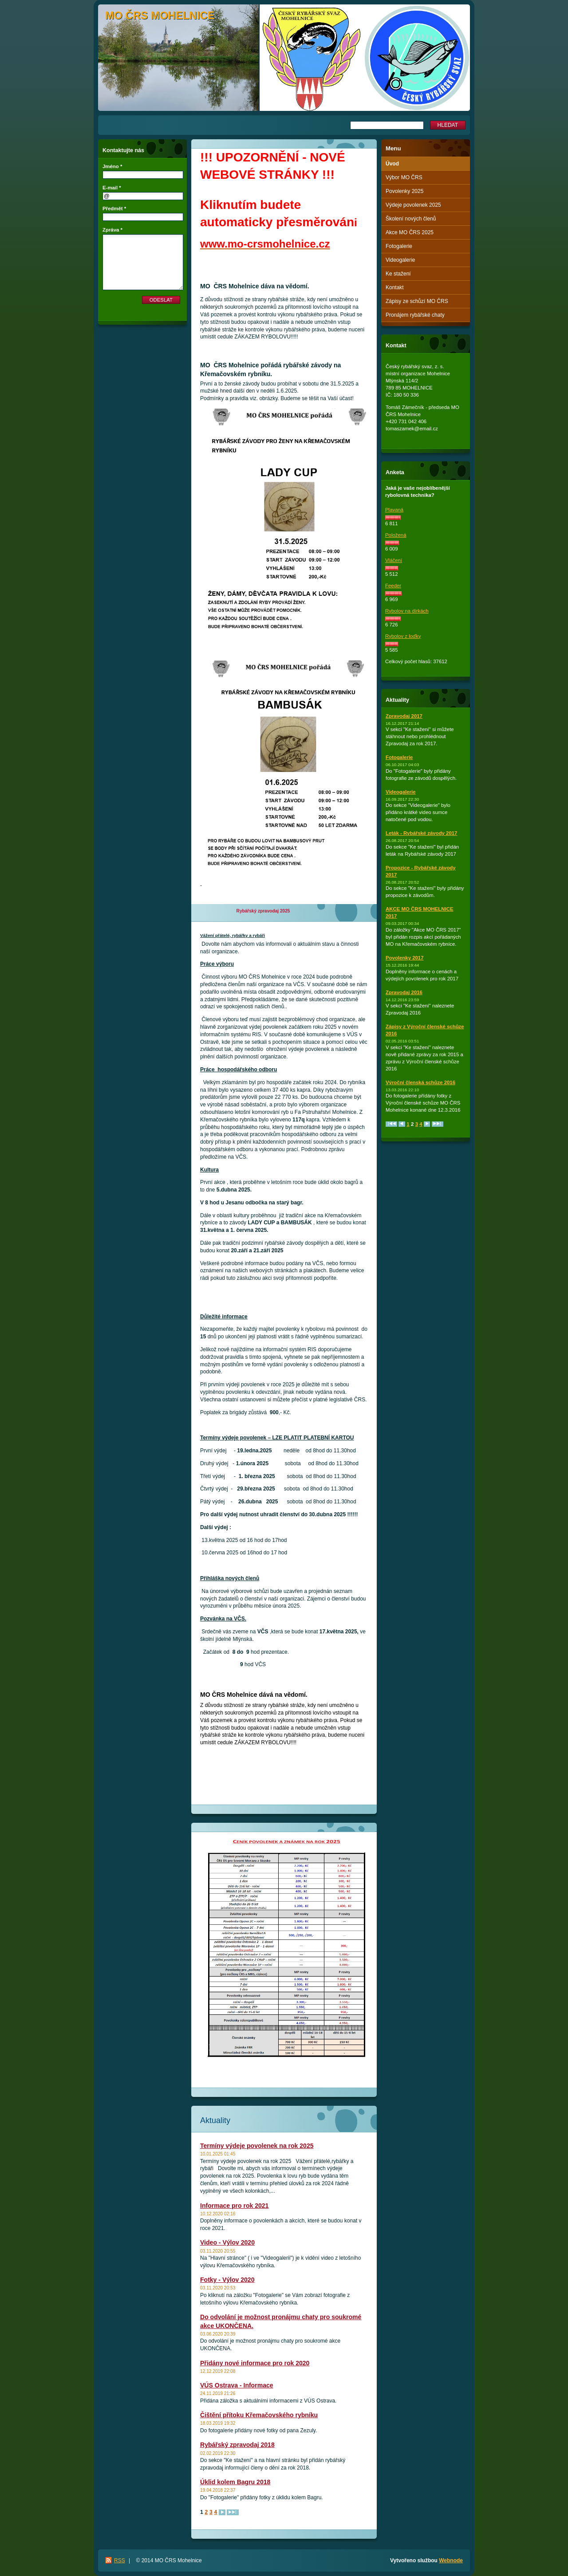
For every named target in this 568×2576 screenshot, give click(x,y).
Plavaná (394, 509)
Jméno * (112, 166)
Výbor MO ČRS (404, 177)
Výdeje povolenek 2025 (413, 205)
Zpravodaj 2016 (404, 992)
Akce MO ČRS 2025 (410, 232)
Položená (395, 535)
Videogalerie (400, 260)
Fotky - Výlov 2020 (227, 2279)
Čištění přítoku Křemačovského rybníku (259, 2415)
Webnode (451, 2560)
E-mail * (112, 187)
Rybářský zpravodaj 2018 (237, 2444)
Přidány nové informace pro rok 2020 (254, 2363)
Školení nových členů (411, 219)
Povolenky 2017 (404, 957)
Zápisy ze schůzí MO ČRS (417, 301)
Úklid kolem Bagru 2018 (235, 2482)
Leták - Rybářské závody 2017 (421, 833)
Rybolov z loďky (403, 636)
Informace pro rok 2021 (234, 2205)
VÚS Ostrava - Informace (236, 2385)
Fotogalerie (399, 246)
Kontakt (395, 287)
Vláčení (393, 560)
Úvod (392, 164)
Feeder (393, 585)
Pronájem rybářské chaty (415, 315)
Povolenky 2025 (404, 191)
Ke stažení (398, 274)
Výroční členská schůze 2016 (420, 1082)
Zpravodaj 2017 (404, 716)
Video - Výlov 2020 (227, 2242)
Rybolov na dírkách (407, 611)
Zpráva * (112, 229)
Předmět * (114, 208)
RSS (119, 2560)
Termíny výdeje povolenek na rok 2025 (257, 2145)
